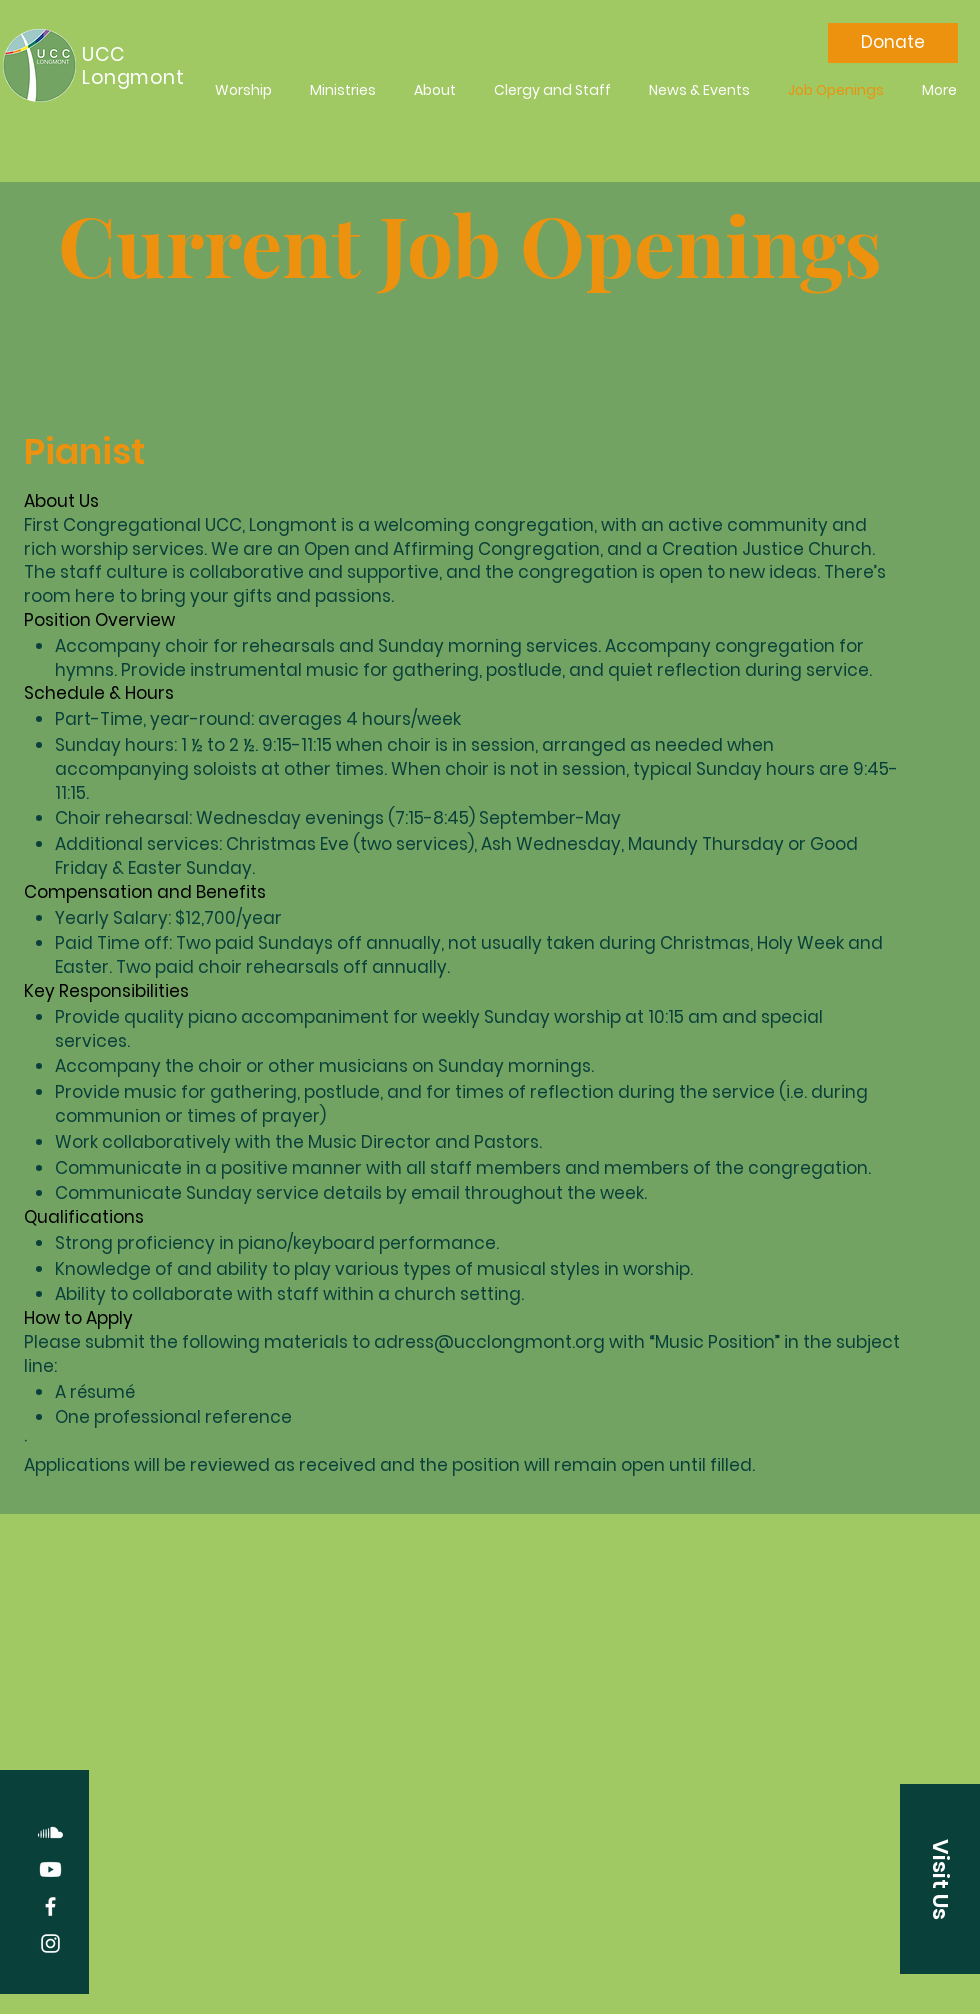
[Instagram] (50, 1943)
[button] (940, 1879)
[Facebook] (50, 1906)
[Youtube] (50, 1869)
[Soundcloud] (50, 1832)
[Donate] (893, 43)
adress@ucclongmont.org (489, 1342)
